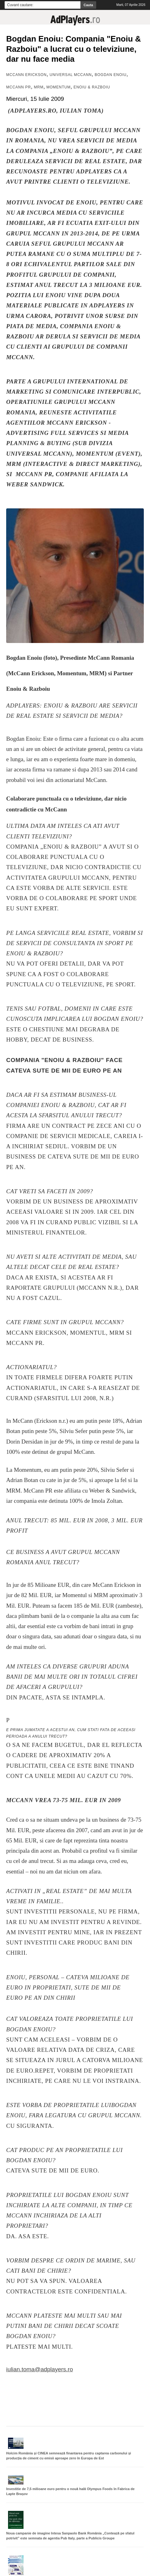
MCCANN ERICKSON (26, 75)
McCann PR (18, 87)
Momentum (58, 87)
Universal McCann (70, 75)
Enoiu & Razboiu (92, 87)
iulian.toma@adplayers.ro (39, 2369)
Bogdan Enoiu (110, 75)
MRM (38, 87)
